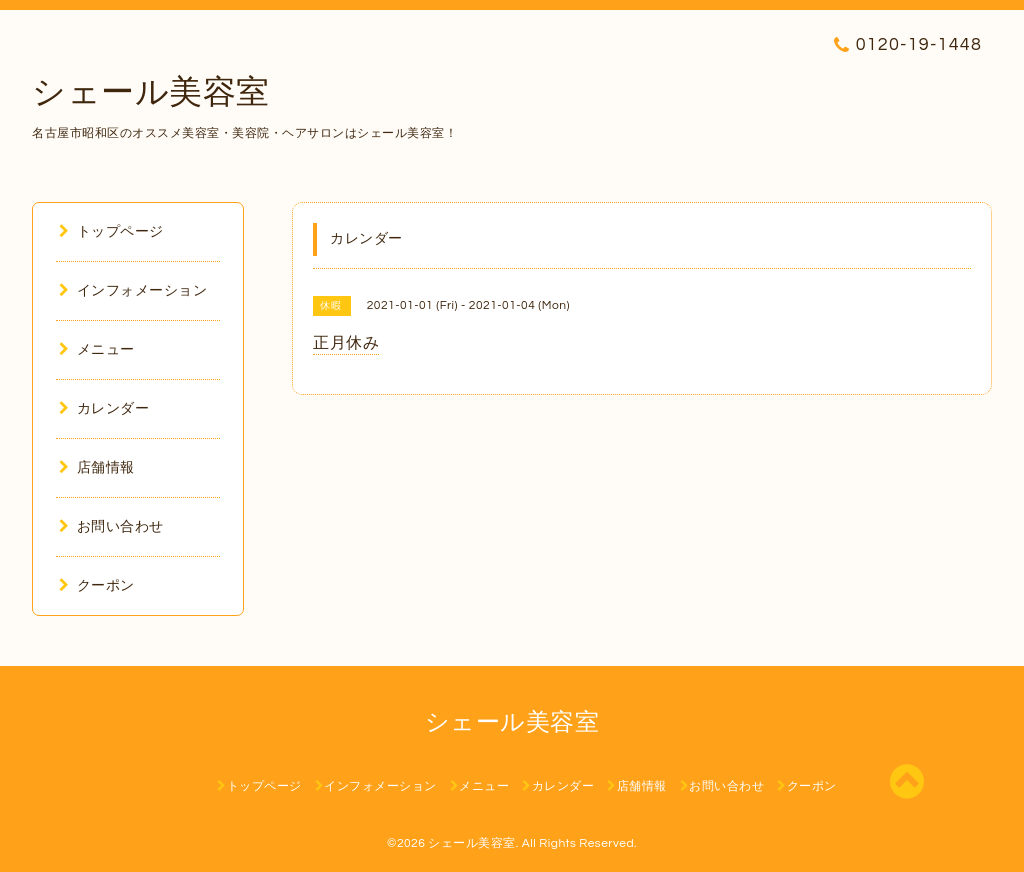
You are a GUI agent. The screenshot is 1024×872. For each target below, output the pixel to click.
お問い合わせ (111, 527)
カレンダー (104, 409)
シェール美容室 (151, 93)
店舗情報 (97, 468)
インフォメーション (133, 291)
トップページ (111, 232)
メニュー (97, 350)
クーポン (97, 586)
